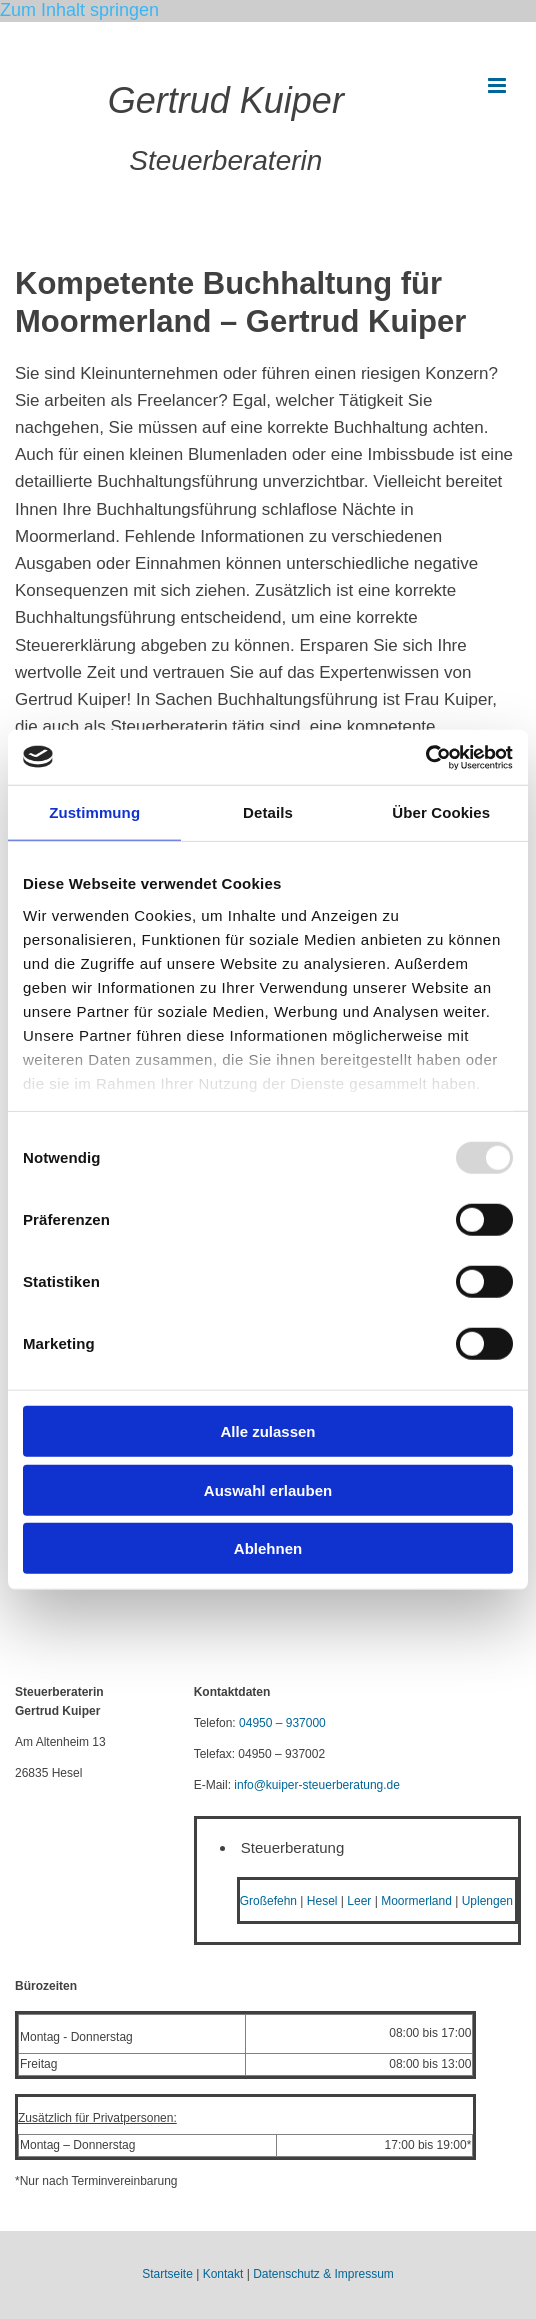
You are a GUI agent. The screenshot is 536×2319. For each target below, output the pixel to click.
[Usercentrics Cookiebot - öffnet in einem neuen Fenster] (425, 757)
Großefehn (268, 1901)
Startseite (167, 2274)
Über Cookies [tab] (441, 812)
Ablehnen (268, 1548)
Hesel (322, 1901)
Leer (359, 1901)
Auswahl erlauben (268, 1489)
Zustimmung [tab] (94, 812)
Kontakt (223, 2274)
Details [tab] (268, 812)
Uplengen (487, 1901)
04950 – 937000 (282, 1723)
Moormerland (416, 1901)
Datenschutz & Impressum (323, 2274)
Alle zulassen (267, 1431)
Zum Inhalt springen (79, 10)
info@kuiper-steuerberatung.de (317, 1785)
